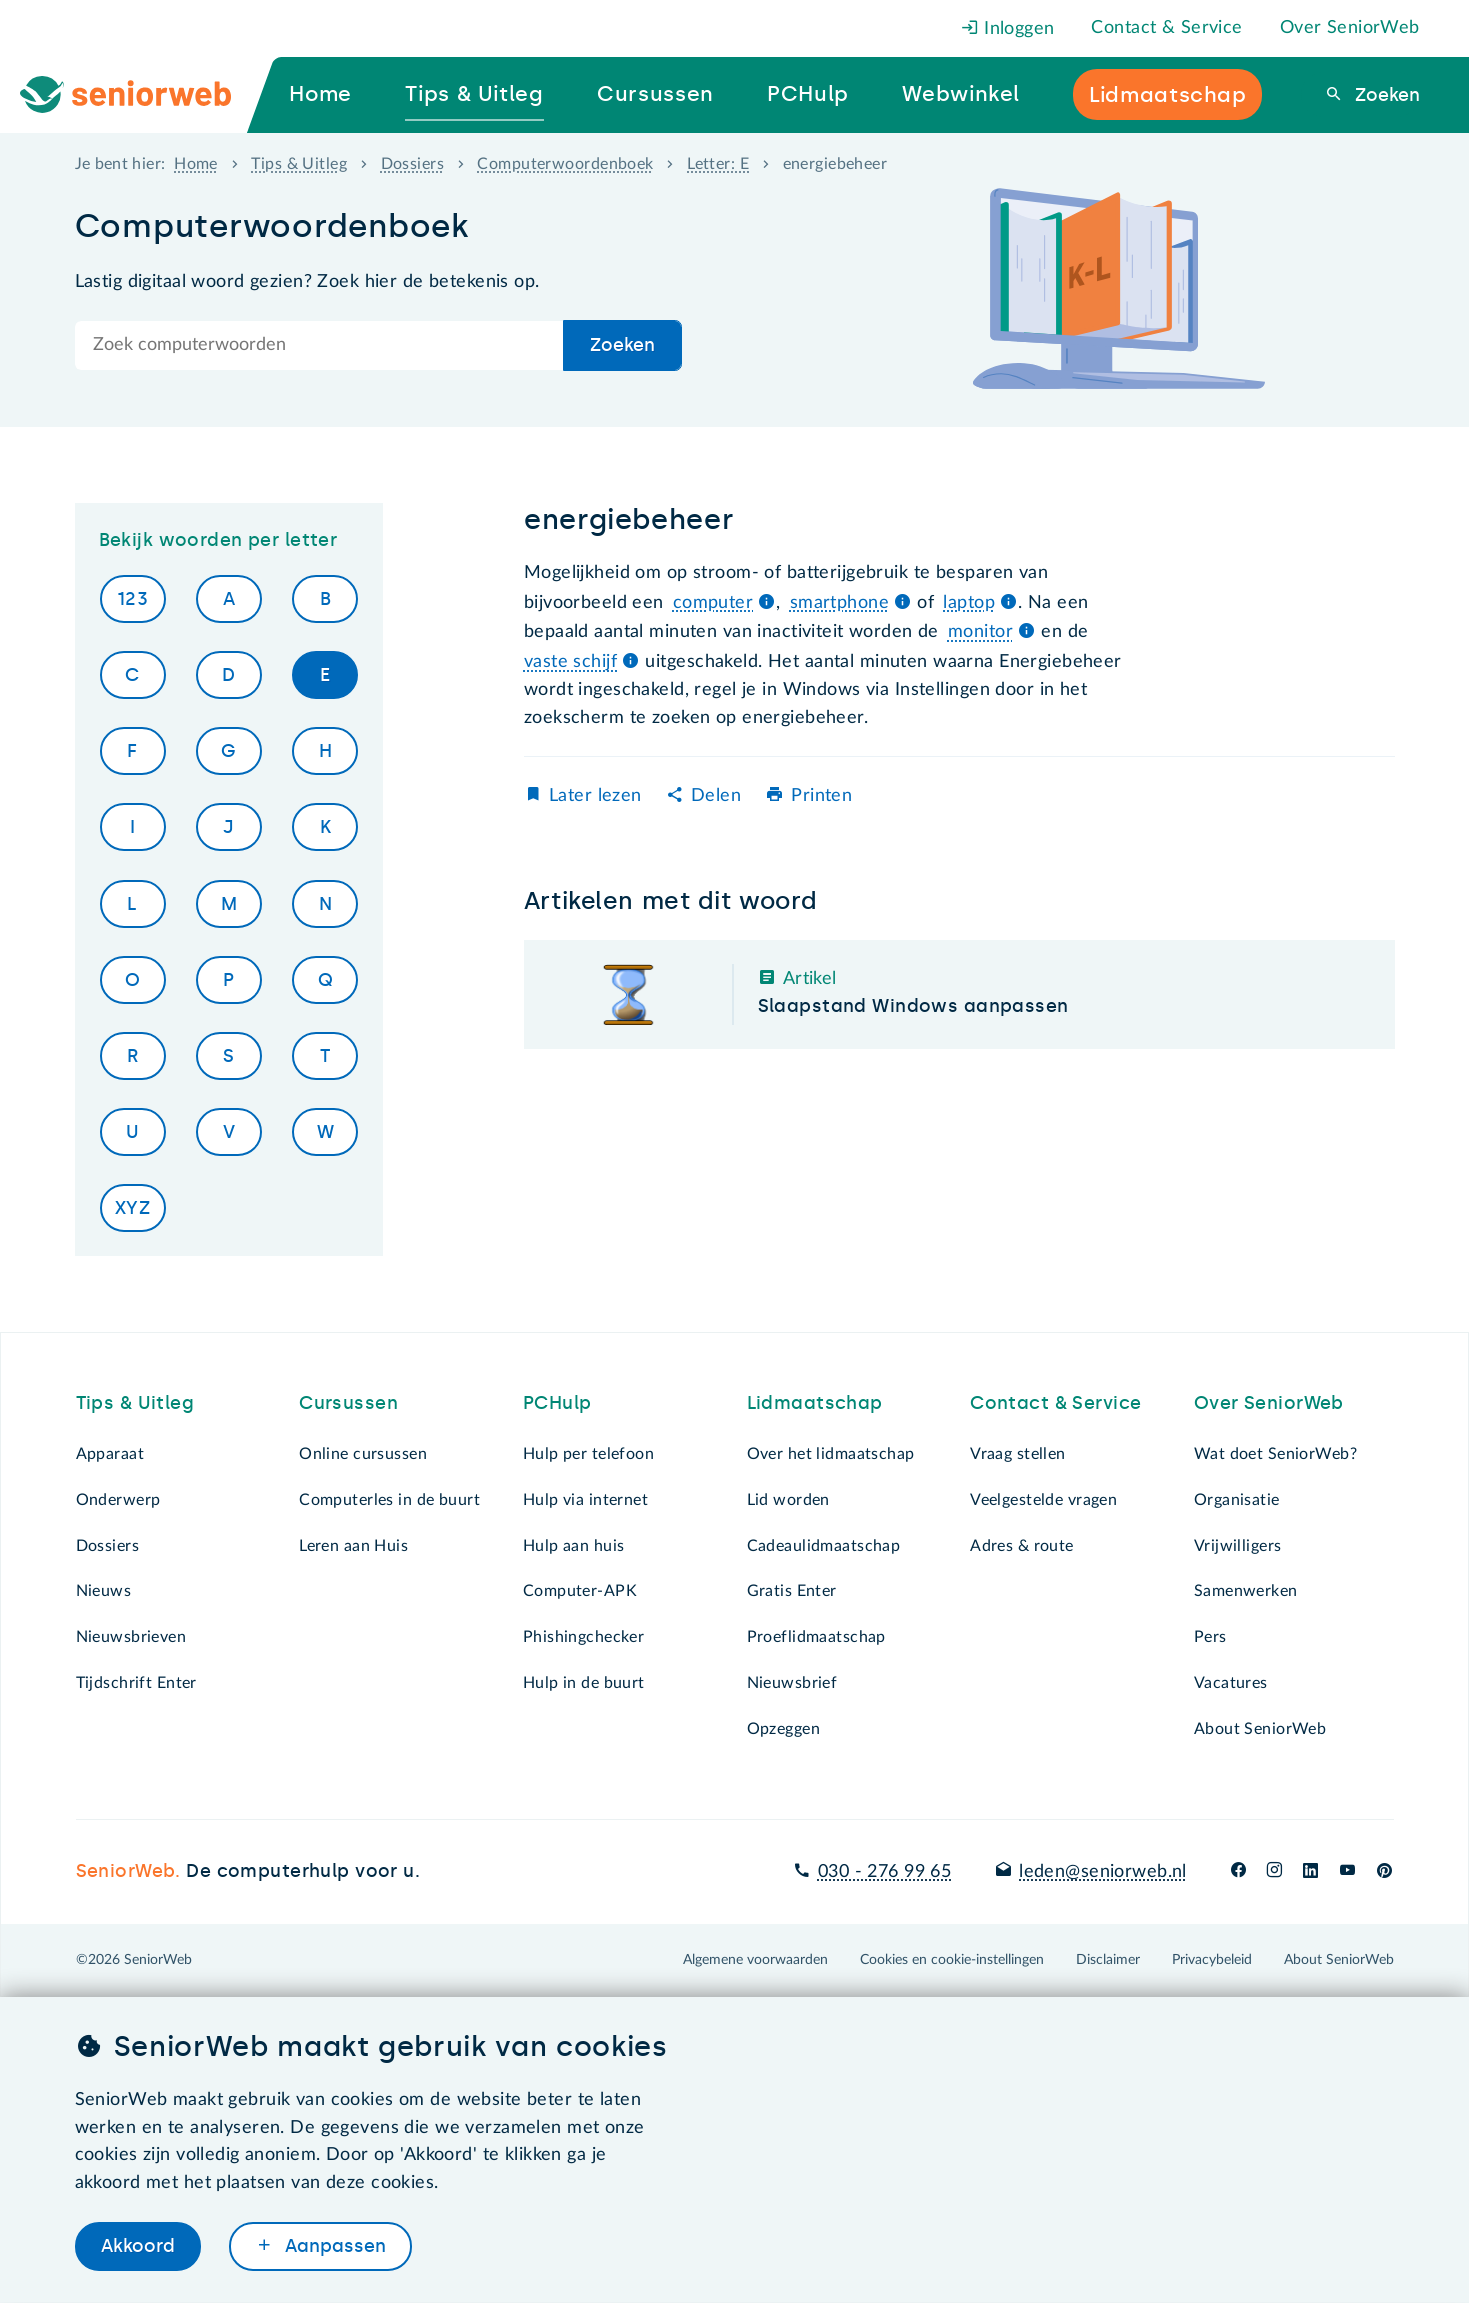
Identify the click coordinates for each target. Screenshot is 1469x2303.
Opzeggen (783, 1729)
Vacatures (1231, 1683)
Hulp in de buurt (584, 1683)
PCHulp (557, 1403)
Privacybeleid (1212, 1960)
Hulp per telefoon (588, 1454)
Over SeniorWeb (1350, 28)
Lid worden (788, 1500)
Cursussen (348, 1403)
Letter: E (718, 164)
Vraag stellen (1018, 1454)
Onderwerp (118, 1500)
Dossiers (412, 164)
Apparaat (110, 1454)
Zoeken (1385, 95)
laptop (969, 603)
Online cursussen (363, 1454)
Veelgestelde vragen (1043, 1500)
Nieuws (104, 1591)
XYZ (132, 1208)
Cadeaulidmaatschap (824, 1546)
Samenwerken (1246, 1591)
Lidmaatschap (815, 1403)
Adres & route (1022, 1546)
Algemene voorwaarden (755, 1960)
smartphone (839, 603)
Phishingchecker (583, 1637)
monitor (980, 632)
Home (196, 164)
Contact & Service (1166, 28)
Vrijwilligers (1238, 1546)
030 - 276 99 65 (884, 1872)
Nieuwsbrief (792, 1683)
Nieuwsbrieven (131, 1637)
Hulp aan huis (574, 1546)
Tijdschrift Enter (136, 1683)
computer (713, 603)
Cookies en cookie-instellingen (952, 1960)
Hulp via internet (585, 1500)
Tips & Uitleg (299, 164)
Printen (821, 796)
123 (132, 599)
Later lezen (595, 796)
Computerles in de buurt (389, 1500)
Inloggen (1008, 29)
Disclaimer (1108, 1960)
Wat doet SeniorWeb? (1275, 1454)
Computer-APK (580, 1591)
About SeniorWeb (1260, 1729)
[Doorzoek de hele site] (320, 345)
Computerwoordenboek (565, 164)
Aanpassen (333, 2246)
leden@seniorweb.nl (1103, 1872)
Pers (1210, 1637)
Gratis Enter (792, 1591)
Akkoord (138, 2246)
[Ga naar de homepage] (142, 95)
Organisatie (1237, 1500)
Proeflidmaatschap (816, 1637)
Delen (716, 796)
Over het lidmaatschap (831, 1454)
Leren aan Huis (353, 1546)
